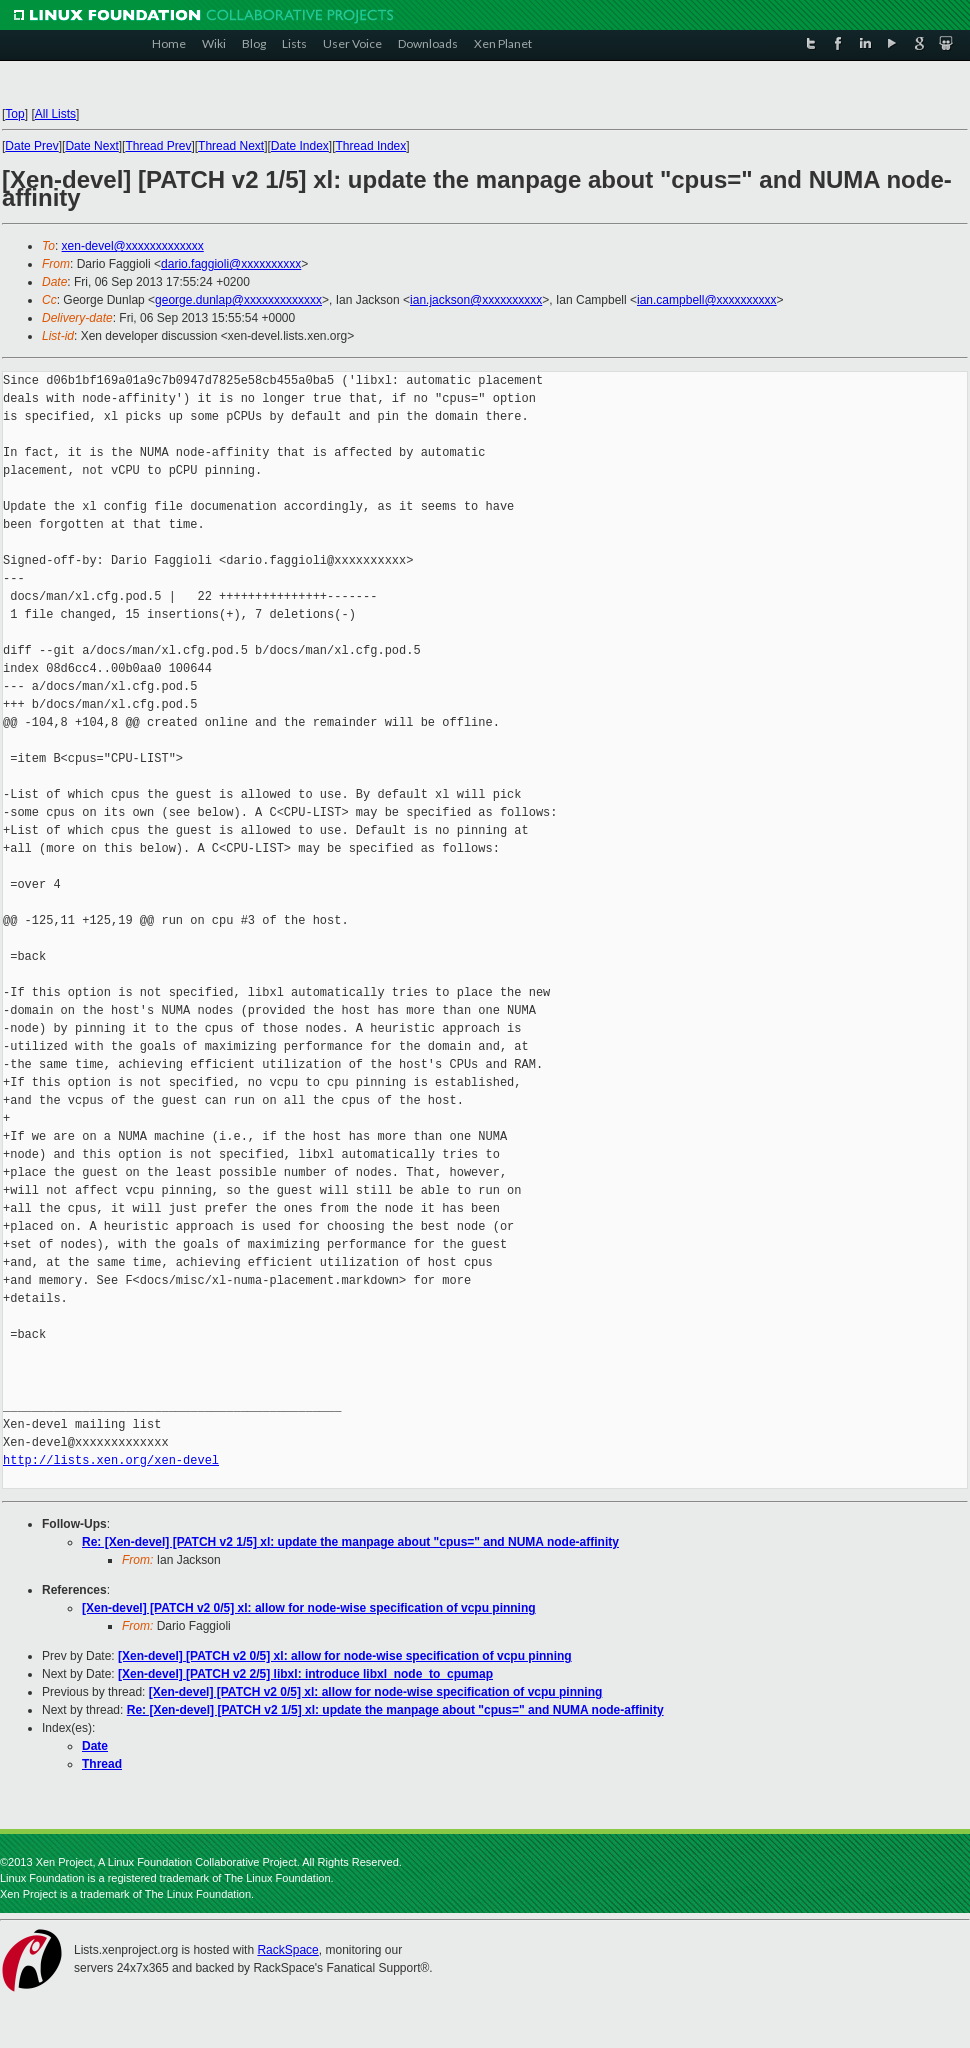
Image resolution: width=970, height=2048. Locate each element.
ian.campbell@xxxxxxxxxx (707, 300)
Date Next (91, 146)
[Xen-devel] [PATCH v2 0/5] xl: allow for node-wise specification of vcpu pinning (309, 1608)
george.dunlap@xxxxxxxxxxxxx (238, 300)
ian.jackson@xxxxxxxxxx (476, 300)
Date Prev (31, 146)
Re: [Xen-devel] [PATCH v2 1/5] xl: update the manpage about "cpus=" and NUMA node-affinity (350, 1542)
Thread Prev (158, 146)
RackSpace (287, 1950)
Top (14, 114)
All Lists (55, 114)
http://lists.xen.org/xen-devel (111, 1460)
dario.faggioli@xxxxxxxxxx (231, 264)
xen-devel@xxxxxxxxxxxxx (133, 246)
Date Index (300, 146)
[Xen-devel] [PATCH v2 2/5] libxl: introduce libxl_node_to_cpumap (305, 1674)
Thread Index (371, 146)
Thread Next (231, 146)
